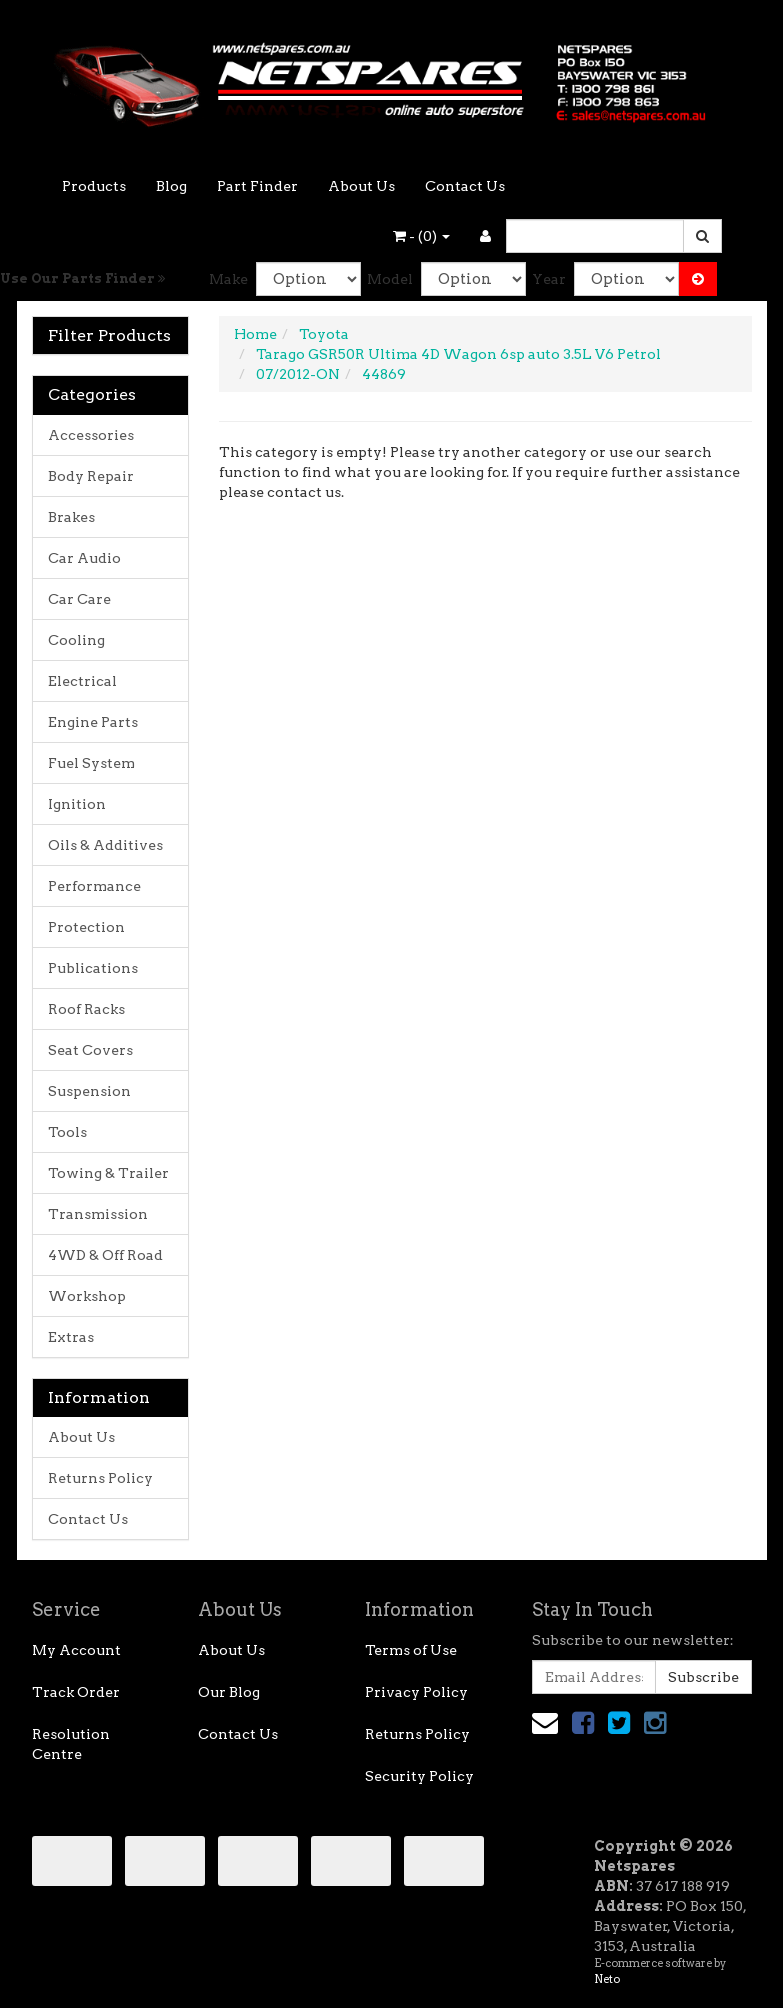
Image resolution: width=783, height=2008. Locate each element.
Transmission (98, 1214)
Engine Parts (93, 722)
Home (255, 334)
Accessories (91, 435)
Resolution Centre (71, 1744)
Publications (93, 968)
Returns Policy (100, 1478)
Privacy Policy (416, 1692)
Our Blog (229, 1692)
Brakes (71, 517)
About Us (361, 186)
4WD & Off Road (105, 1255)
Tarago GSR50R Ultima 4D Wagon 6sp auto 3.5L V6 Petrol (458, 354)
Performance (94, 886)
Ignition (77, 804)
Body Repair (91, 476)
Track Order (76, 1692)
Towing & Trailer (108, 1173)
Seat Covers (90, 1050)
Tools (67, 1132)
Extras (71, 1337)
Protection (86, 927)
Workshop (87, 1296)
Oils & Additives (105, 845)
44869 (384, 374)
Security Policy (419, 1776)
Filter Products (109, 336)
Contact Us (465, 186)
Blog (171, 186)
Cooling (76, 640)
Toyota (324, 334)
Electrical (82, 681)
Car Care (79, 599)
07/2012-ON (298, 374)
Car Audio (84, 558)
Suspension (89, 1091)
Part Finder (257, 186)
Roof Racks (86, 1009)
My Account (76, 1650)
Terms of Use (411, 1650)
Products (94, 186)
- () (421, 236)
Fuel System (91, 763)
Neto (607, 1979)
